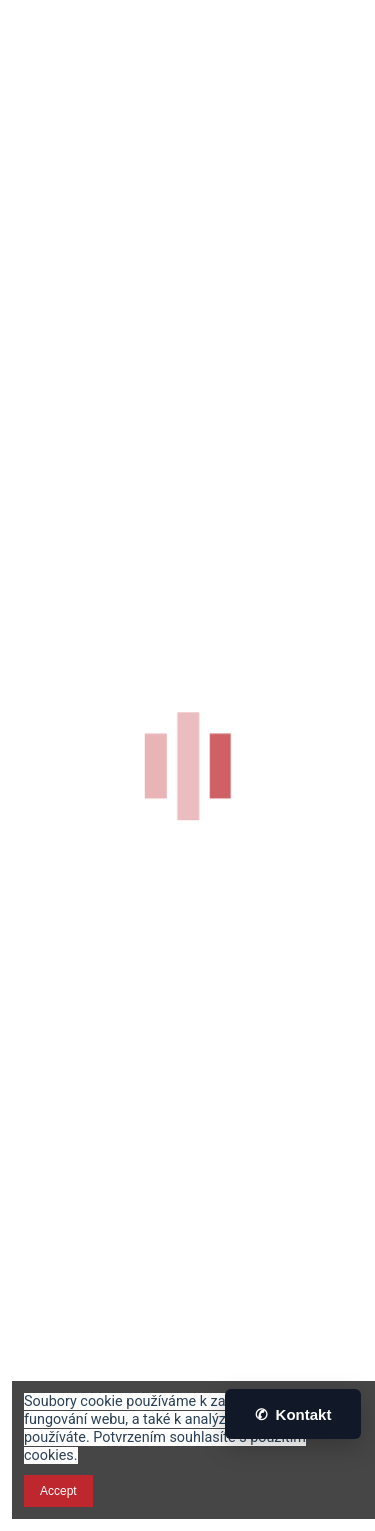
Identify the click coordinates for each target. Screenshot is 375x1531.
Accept (58, 1491)
